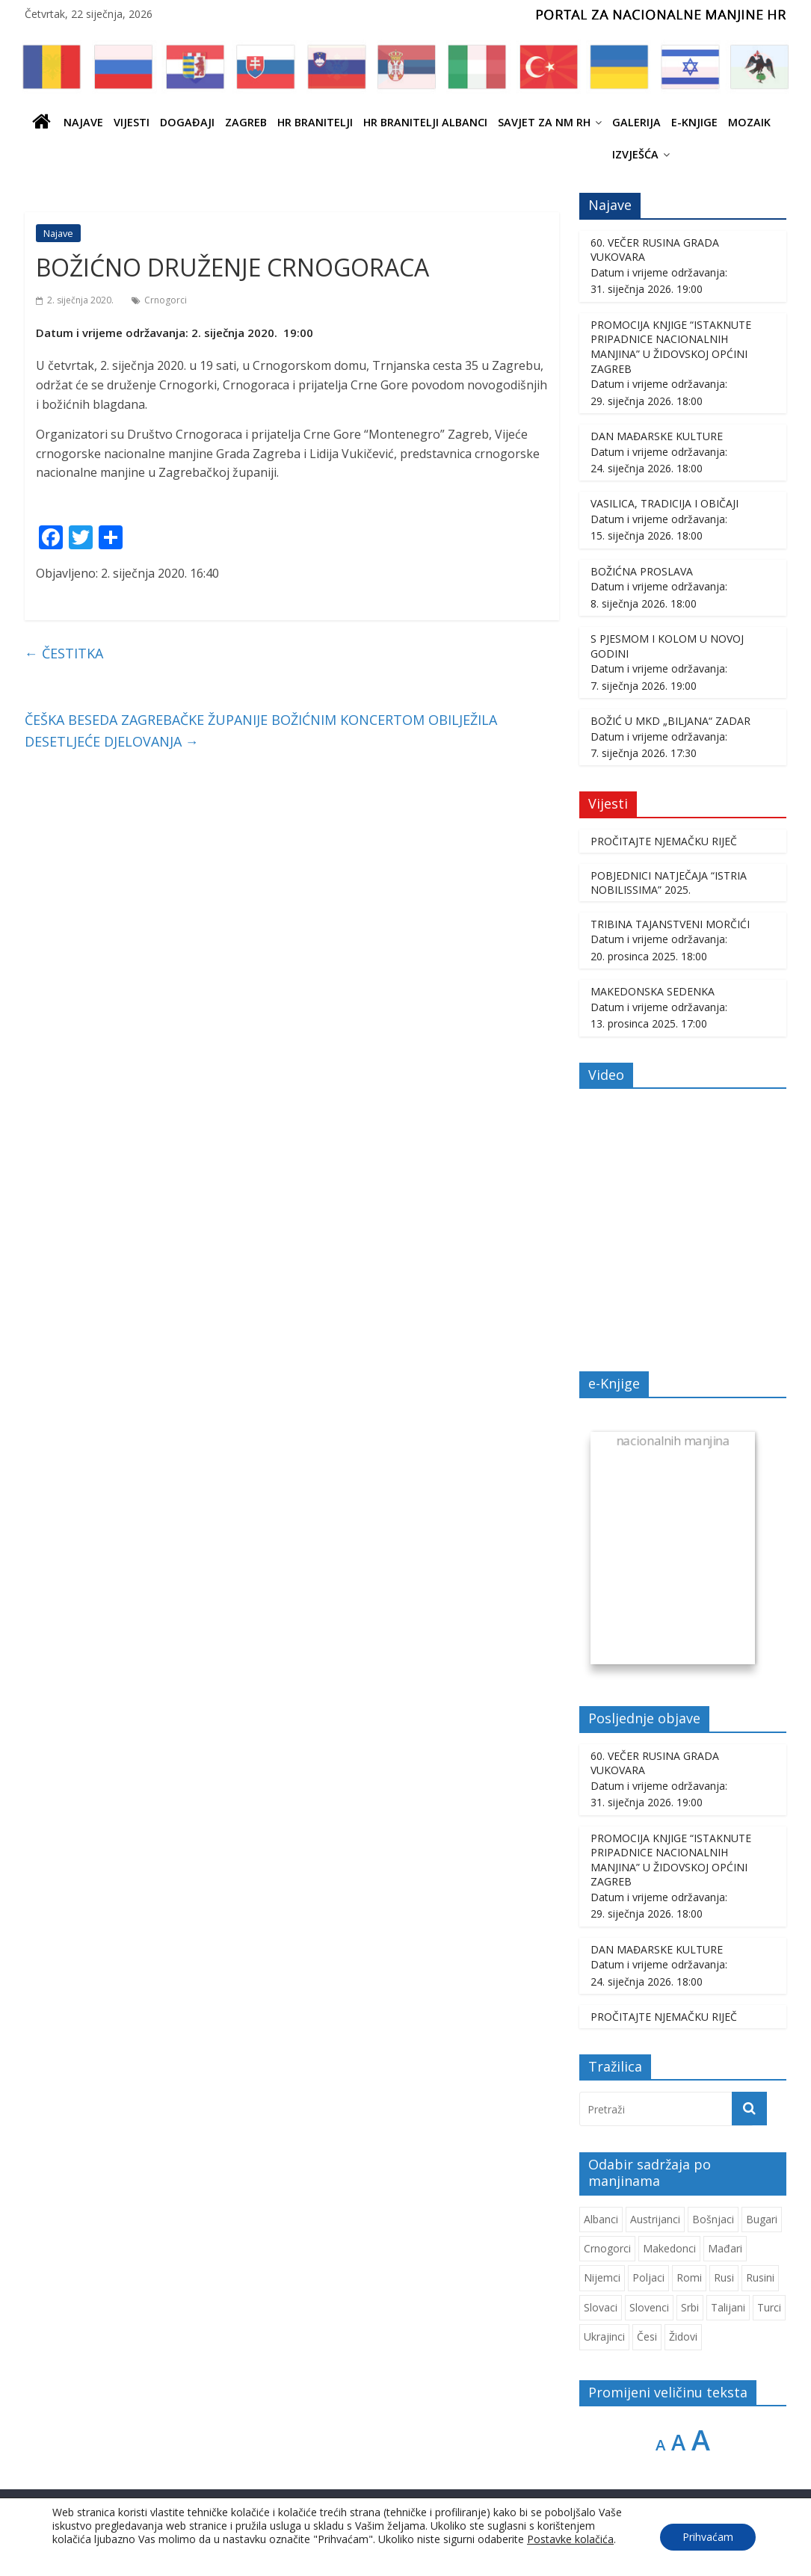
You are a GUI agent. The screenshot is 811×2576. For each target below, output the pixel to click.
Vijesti (131, 122)
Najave (83, 122)
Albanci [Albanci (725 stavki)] (601, 2219)
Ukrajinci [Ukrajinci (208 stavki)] (604, 2336)
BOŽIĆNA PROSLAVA (641, 571)
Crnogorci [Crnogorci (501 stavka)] (607, 2248)
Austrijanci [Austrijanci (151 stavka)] (655, 2219)
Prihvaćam (707, 2537)
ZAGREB (246, 122)
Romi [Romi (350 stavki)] (689, 2277)
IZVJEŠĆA (635, 154)
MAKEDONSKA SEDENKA (652, 991)
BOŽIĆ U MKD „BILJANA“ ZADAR (670, 721)
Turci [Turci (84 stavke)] (769, 2307)
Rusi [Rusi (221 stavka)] (724, 2277)
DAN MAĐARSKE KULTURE (656, 436)
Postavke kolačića (570, 2539)
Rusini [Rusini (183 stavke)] (760, 2277)
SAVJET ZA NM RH (544, 122)
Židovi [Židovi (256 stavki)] (683, 2336)
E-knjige (694, 122)
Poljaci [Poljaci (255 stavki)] (648, 2277)
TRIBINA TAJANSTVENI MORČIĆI (670, 924)
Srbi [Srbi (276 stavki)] (690, 2307)
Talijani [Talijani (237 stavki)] (728, 2307)
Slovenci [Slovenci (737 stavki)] (649, 2307)
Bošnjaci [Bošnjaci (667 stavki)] (713, 2219)
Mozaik (749, 122)
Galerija (636, 122)
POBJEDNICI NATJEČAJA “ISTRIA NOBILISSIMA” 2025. (668, 883)
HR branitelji (315, 122)
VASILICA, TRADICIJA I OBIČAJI (664, 503)
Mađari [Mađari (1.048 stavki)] (725, 2248)
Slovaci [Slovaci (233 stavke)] (600, 2307)
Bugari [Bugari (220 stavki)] (761, 2219)
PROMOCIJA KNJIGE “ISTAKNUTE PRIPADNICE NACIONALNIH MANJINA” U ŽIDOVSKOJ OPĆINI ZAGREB (670, 347)
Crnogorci (165, 300)
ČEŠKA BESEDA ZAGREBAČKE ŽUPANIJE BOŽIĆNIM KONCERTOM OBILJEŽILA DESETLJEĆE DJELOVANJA (261, 730)
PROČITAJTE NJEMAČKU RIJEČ (663, 841)
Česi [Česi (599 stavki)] (647, 2336)
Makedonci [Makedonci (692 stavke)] (669, 2248)
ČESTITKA (64, 653)
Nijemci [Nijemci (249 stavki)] (602, 2277)
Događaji (187, 122)
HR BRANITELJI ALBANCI (425, 122)
